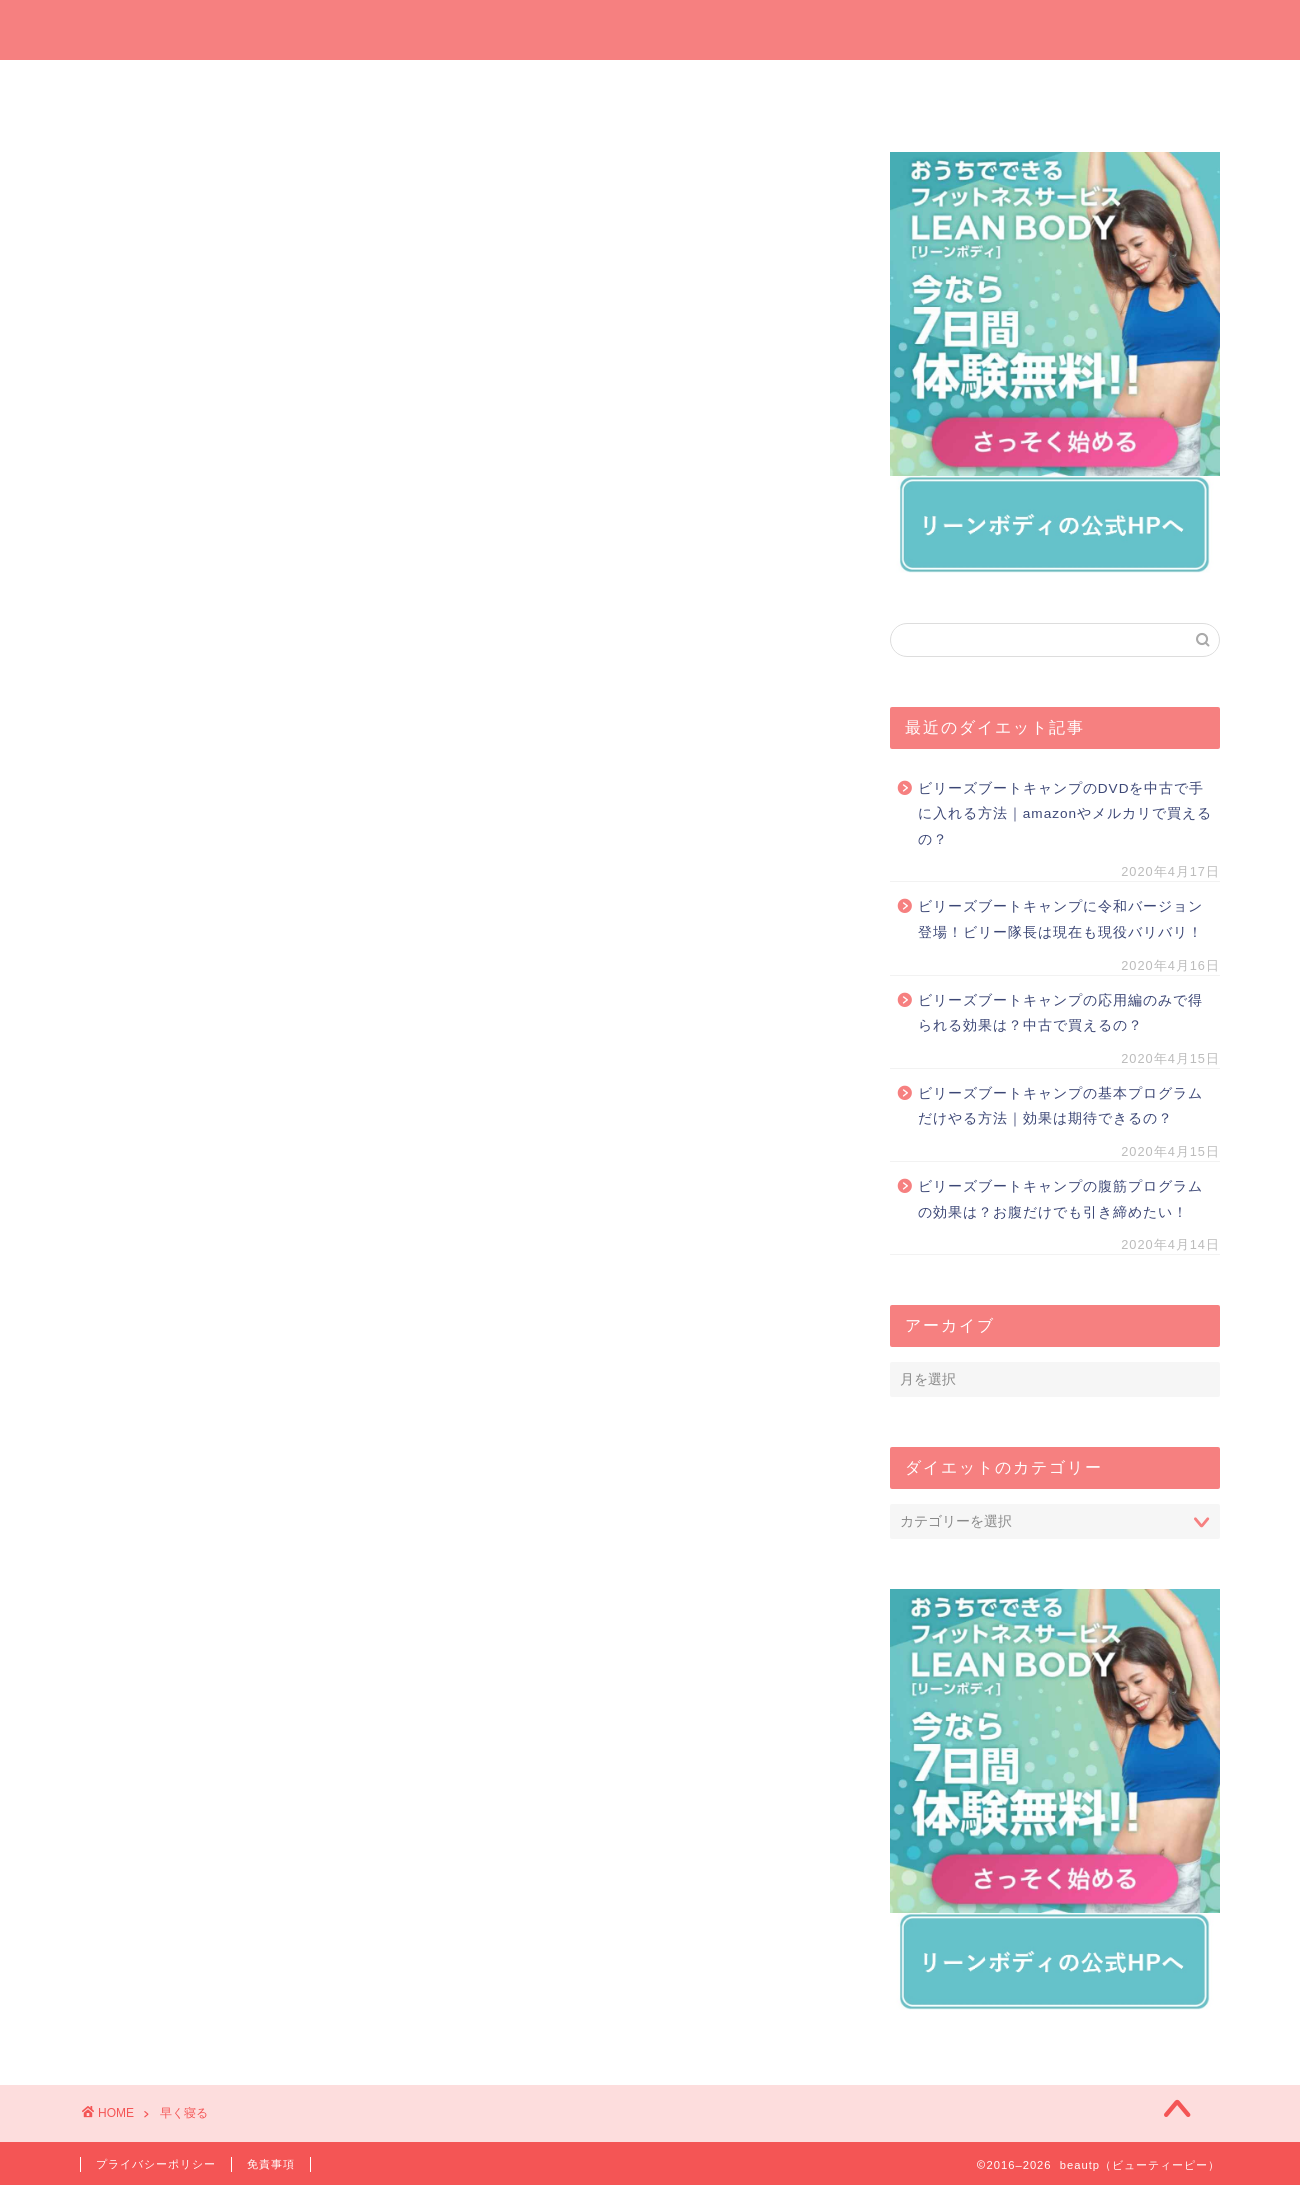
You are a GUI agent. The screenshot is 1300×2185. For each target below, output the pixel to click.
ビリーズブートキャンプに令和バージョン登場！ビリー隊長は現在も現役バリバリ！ (1060, 919)
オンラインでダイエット (746, 92)
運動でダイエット (935, 86)
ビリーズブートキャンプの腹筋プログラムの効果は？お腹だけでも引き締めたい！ (1060, 1199)
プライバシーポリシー (156, 2164)
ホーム (175, 86)
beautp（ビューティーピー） (650, 28)
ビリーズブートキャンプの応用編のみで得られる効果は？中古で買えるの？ (1060, 1013)
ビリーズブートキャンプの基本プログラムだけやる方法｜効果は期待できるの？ (1060, 1106)
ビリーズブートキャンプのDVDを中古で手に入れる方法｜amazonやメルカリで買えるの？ (1065, 814)
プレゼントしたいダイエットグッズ (555, 92)
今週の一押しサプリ (365, 92)
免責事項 (271, 2164)
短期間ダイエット (1125, 86)
